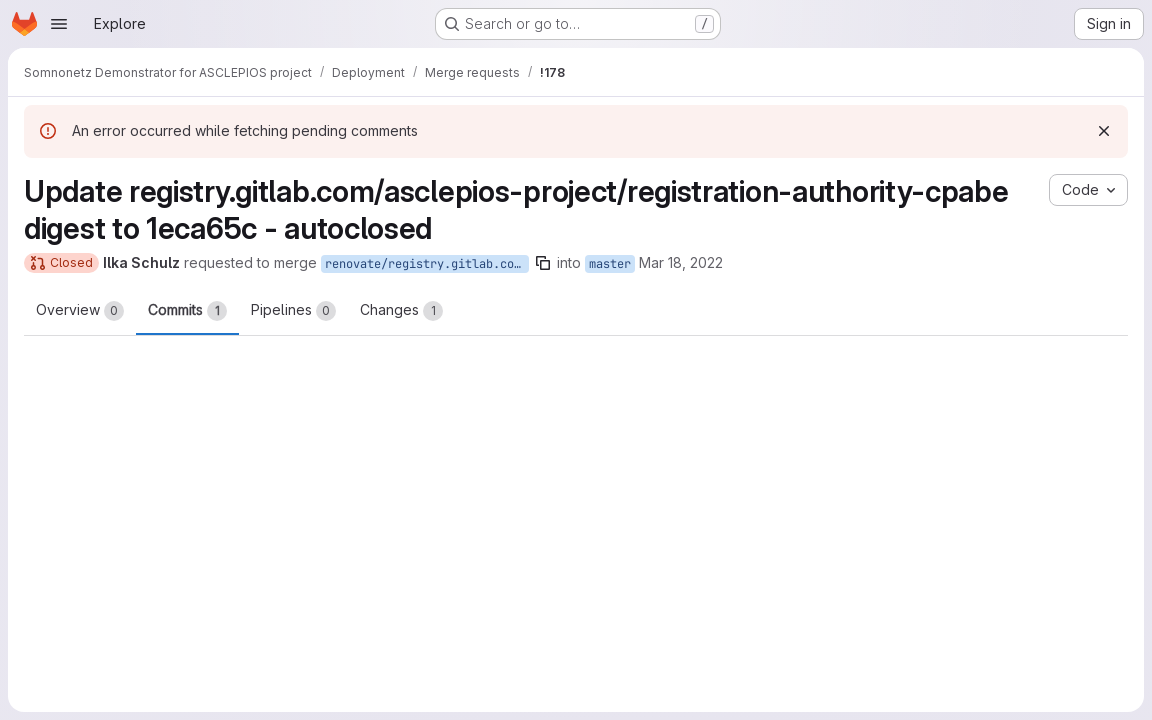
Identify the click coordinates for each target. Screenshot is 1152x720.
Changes (401, 311)
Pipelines (293, 311)
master (610, 264)
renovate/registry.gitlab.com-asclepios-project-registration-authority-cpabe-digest (427, 264)
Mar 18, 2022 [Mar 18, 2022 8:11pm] (681, 262)
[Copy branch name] (543, 263)
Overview (80, 311)
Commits (187, 311)
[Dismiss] (1104, 131)
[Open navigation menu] (59, 24)
